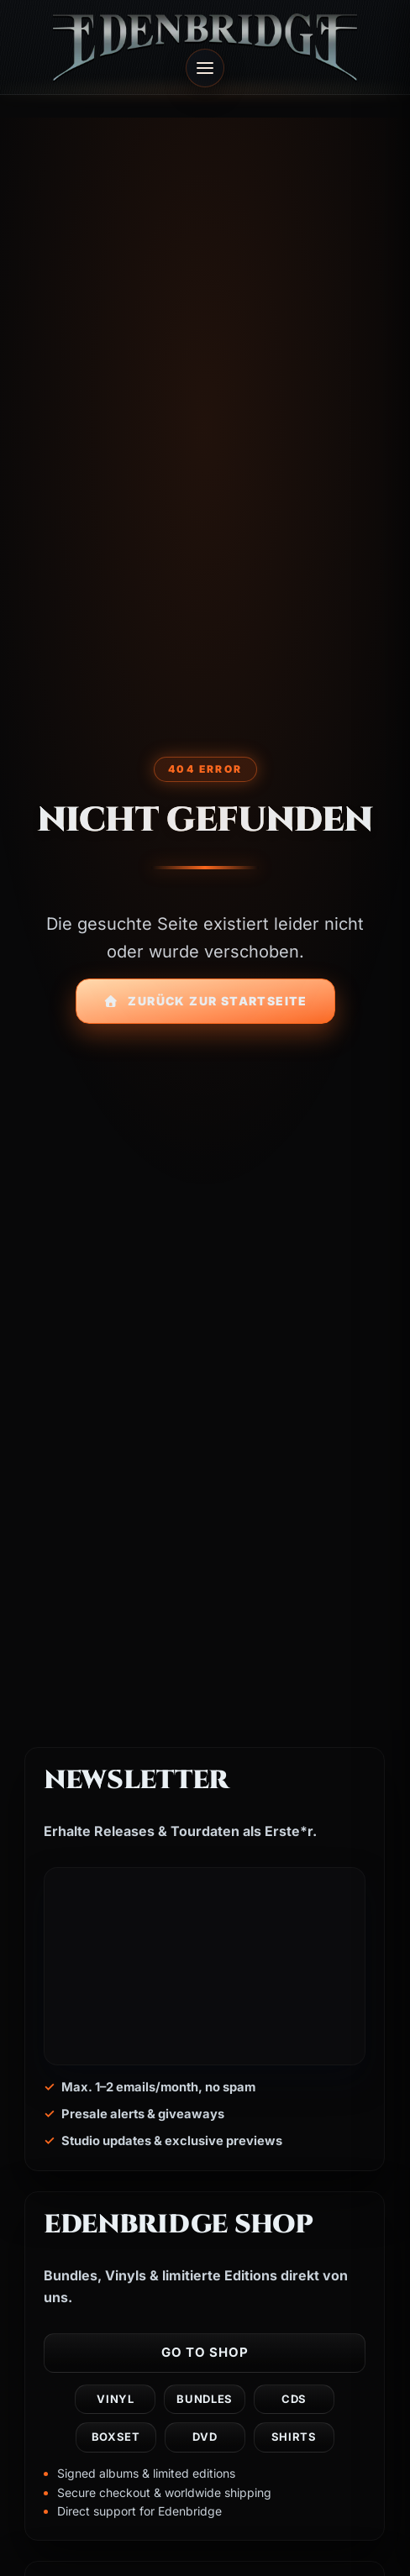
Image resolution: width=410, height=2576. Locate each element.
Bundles (205, 2398)
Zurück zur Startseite (205, 1001)
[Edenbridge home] (204, 47)
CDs (294, 2398)
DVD (205, 2436)
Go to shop (205, 2352)
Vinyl (115, 2398)
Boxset (116, 2436)
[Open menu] (205, 68)
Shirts (294, 2436)
